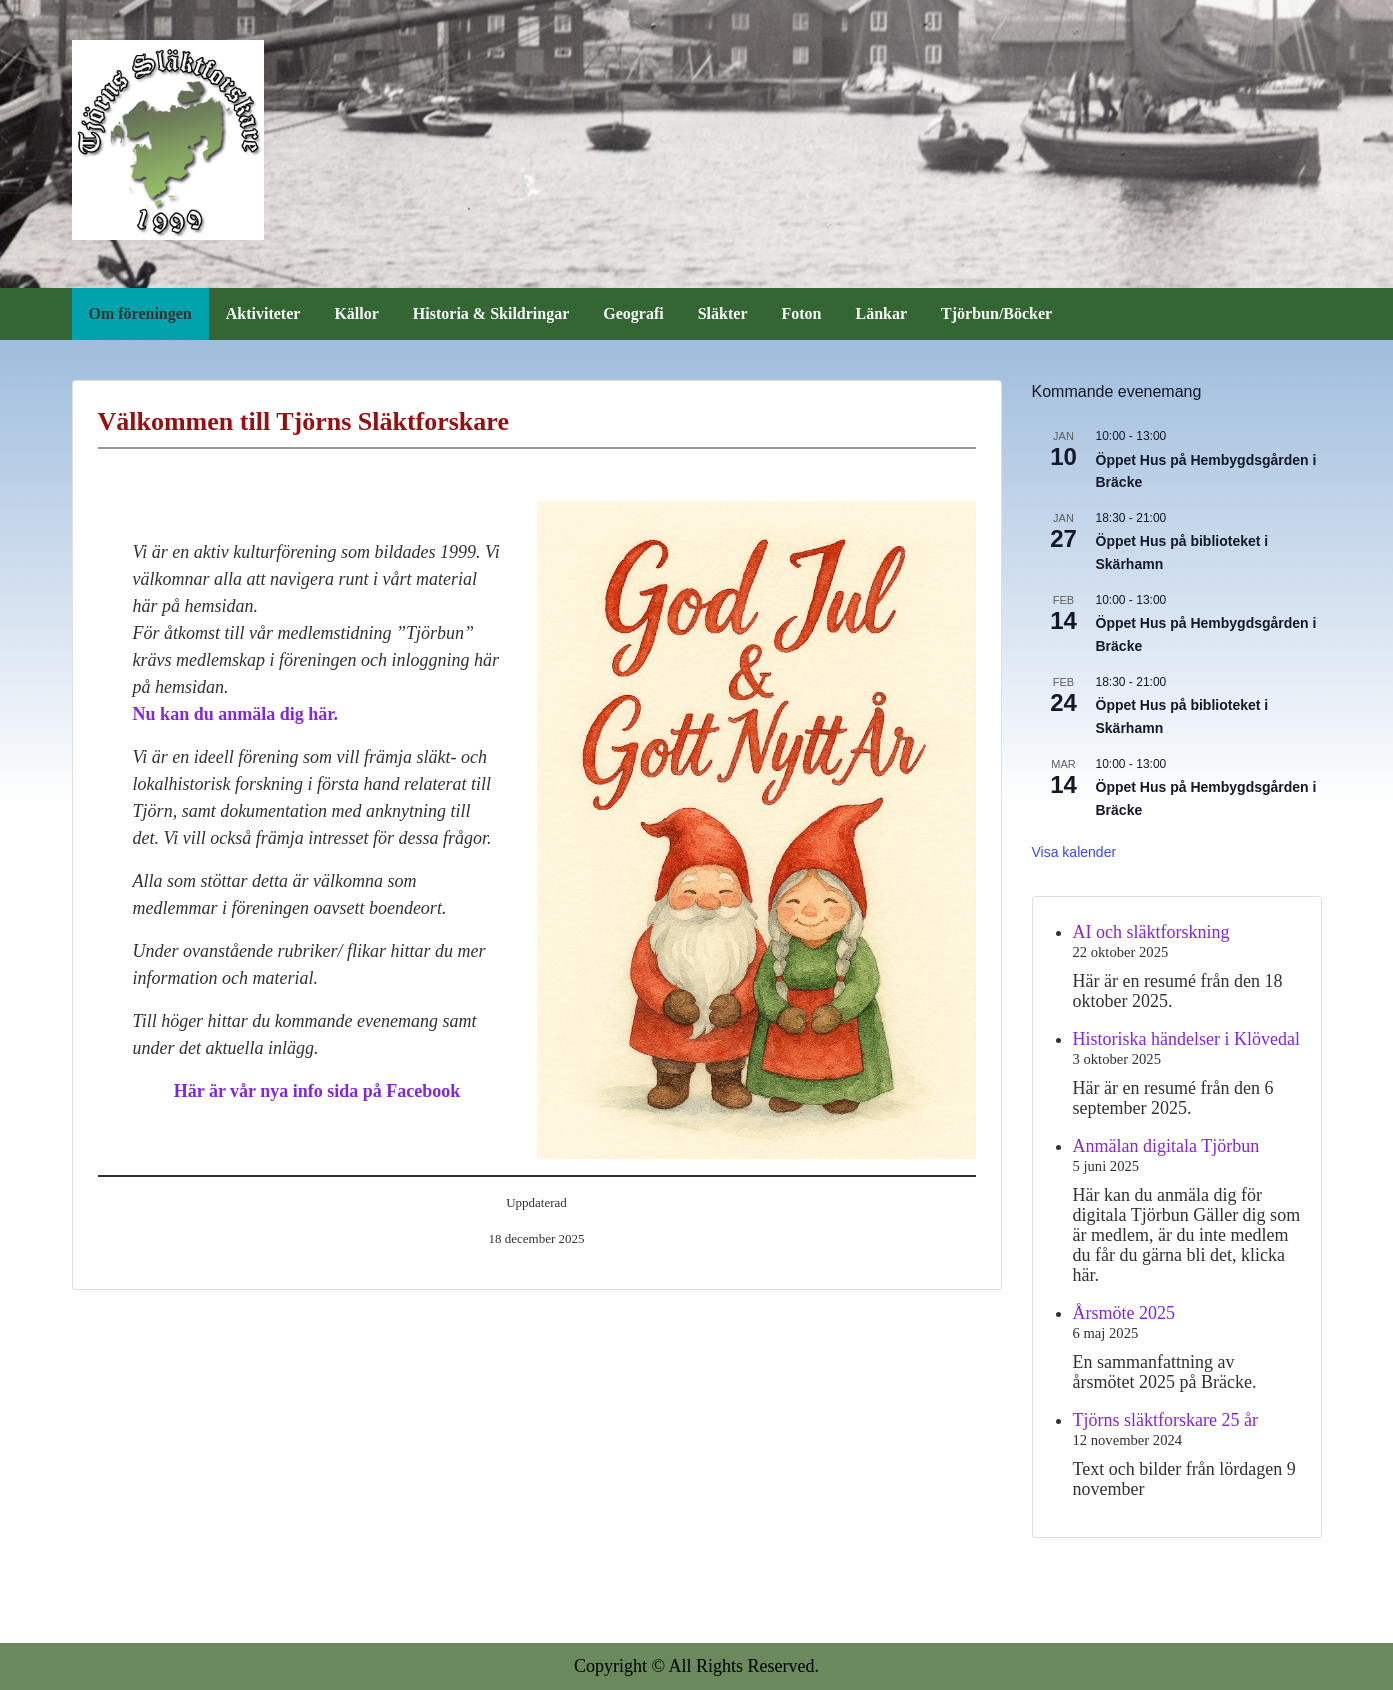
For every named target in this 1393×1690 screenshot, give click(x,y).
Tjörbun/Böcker (996, 313)
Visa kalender (1074, 852)
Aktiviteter (263, 313)
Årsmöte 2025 (1124, 1313)
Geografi (633, 313)
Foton (802, 313)
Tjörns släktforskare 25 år (1165, 1420)
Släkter (723, 313)
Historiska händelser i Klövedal (1186, 1039)
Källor (356, 313)
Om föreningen (140, 313)
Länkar (882, 313)
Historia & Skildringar (491, 313)
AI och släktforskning (1151, 932)
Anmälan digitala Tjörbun (1166, 1146)
